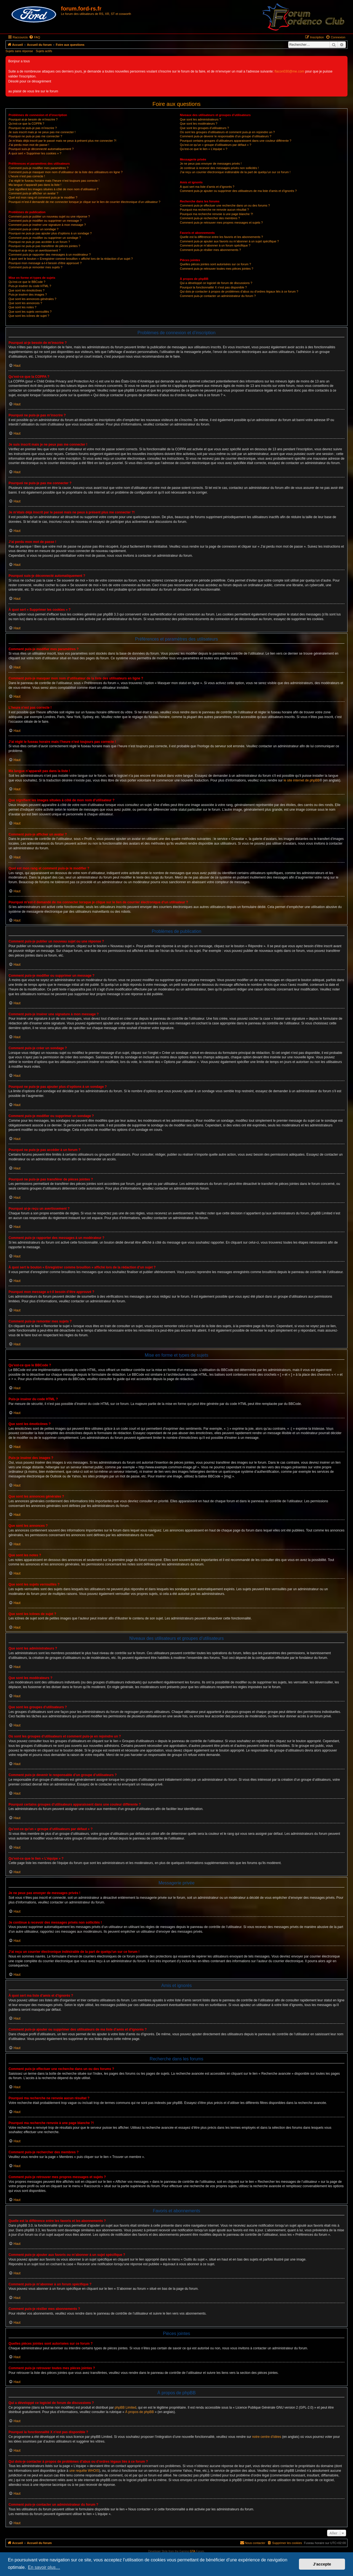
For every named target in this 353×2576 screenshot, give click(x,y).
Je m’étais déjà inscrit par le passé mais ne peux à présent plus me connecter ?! (62, 140)
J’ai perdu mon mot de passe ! (29, 144)
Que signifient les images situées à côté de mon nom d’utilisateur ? (53, 189)
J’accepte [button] (322, 2564)
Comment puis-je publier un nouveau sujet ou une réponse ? (49, 216)
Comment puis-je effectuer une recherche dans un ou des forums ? (225, 205)
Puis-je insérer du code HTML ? (30, 286)
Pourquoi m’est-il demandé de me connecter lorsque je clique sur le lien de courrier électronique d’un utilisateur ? (84, 201)
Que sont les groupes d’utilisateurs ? (204, 128)
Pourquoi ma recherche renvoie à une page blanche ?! (216, 214)
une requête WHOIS (84, 2471)
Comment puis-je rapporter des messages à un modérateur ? (50, 254)
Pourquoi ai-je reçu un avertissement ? (34, 250)
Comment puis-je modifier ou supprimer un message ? (45, 220)
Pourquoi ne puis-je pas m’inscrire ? (33, 128)
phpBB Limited (125, 2407)
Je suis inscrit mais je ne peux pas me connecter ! (42, 132)
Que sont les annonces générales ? (32, 299)
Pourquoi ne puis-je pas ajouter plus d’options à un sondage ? (50, 233)
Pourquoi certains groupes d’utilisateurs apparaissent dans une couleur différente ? (235, 140)
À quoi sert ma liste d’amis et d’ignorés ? (207, 186)
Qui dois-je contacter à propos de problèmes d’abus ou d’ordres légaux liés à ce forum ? (239, 291)
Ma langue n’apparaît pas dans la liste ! (35, 184)
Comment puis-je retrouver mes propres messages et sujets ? (221, 222)
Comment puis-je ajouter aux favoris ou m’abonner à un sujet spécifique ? (229, 241)
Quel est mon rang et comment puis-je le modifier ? (43, 197)
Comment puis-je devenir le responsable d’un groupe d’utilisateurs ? (225, 136)
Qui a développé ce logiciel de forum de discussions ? (216, 283)
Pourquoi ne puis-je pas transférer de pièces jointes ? (44, 246)
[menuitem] (34, 37)
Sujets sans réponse (19, 51)
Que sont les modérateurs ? (198, 123)
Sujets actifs (44, 51)
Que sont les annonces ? (25, 303)
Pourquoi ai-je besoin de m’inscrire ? (33, 119)
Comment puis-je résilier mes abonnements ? (210, 249)
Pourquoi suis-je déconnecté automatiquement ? (41, 149)
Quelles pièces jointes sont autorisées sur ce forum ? (215, 264)
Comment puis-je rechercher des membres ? (210, 218)
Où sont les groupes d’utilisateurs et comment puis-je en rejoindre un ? (227, 132)
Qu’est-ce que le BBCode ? (27, 281)
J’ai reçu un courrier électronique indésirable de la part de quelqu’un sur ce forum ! (235, 172)
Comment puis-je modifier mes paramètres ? (38, 168)
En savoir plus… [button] (44, 2567)
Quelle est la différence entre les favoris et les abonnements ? (221, 237)
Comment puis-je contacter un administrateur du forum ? (218, 296)
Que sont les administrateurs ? (200, 119)
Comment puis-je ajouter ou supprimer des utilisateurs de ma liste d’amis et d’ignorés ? (238, 190)
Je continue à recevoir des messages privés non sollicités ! (219, 168)
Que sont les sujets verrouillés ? (30, 311)
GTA (192, 2551)
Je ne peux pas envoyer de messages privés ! (211, 163)
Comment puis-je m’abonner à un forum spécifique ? (215, 245)
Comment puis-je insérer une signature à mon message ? (47, 224)
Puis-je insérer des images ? (28, 294)
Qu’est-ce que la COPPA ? (26, 123)
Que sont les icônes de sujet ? (29, 315)
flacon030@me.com (289, 71)
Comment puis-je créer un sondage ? (33, 229)
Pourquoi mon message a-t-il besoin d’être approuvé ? (45, 263)
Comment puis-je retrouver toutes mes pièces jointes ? (216, 268)
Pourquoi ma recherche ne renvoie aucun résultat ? (214, 209)
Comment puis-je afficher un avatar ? (33, 193)
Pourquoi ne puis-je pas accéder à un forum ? (39, 241)
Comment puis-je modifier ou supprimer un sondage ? (45, 237)
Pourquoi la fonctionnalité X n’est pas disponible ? (213, 287)
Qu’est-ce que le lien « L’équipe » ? (203, 149)
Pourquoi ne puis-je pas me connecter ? (35, 136)
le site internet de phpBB (302, 780)
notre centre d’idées (266, 2437)
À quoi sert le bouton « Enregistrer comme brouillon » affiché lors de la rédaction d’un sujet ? (71, 258)
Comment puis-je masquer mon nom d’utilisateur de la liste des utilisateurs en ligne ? (65, 172)
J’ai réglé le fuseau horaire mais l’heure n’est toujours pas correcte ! (54, 180)
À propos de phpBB (139, 2412)
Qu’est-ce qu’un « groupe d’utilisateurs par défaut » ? (215, 144)
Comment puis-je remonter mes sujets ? (35, 267)
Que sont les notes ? (22, 307)
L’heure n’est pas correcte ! (27, 176)
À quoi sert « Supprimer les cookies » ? (35, 153)
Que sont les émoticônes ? (26, 290)
